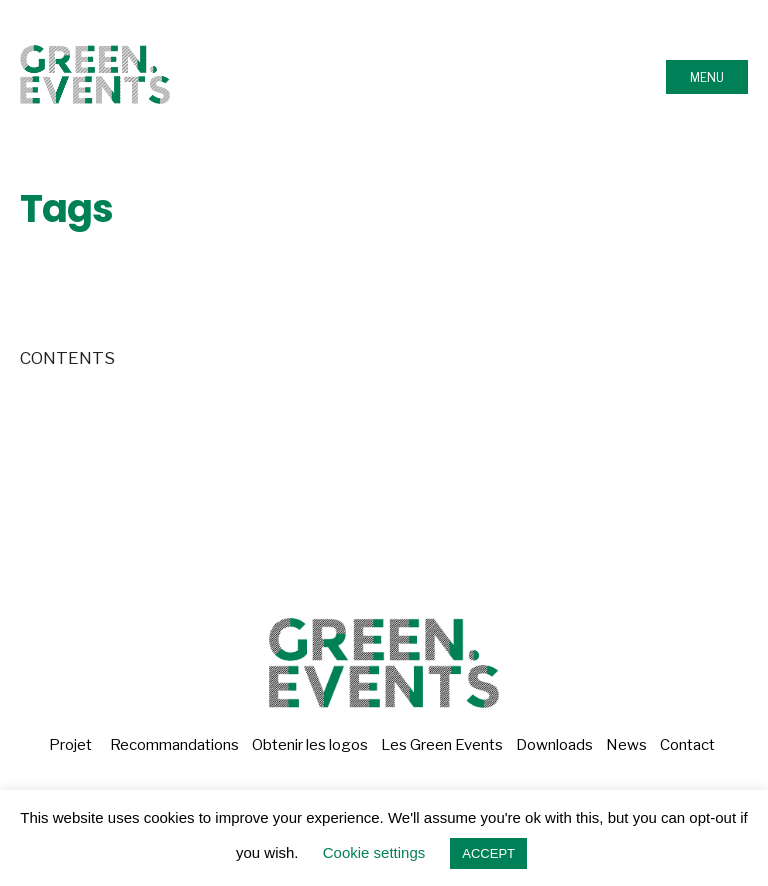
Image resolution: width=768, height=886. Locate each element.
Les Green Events (442, 745)
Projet (70, 745)
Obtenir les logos (310, 745)
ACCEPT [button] (488, 853)
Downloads (554, 745)
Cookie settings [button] (374, 852)
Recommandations (174, 745)
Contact (687, 745)
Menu (707, 77)
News (626, 745)
